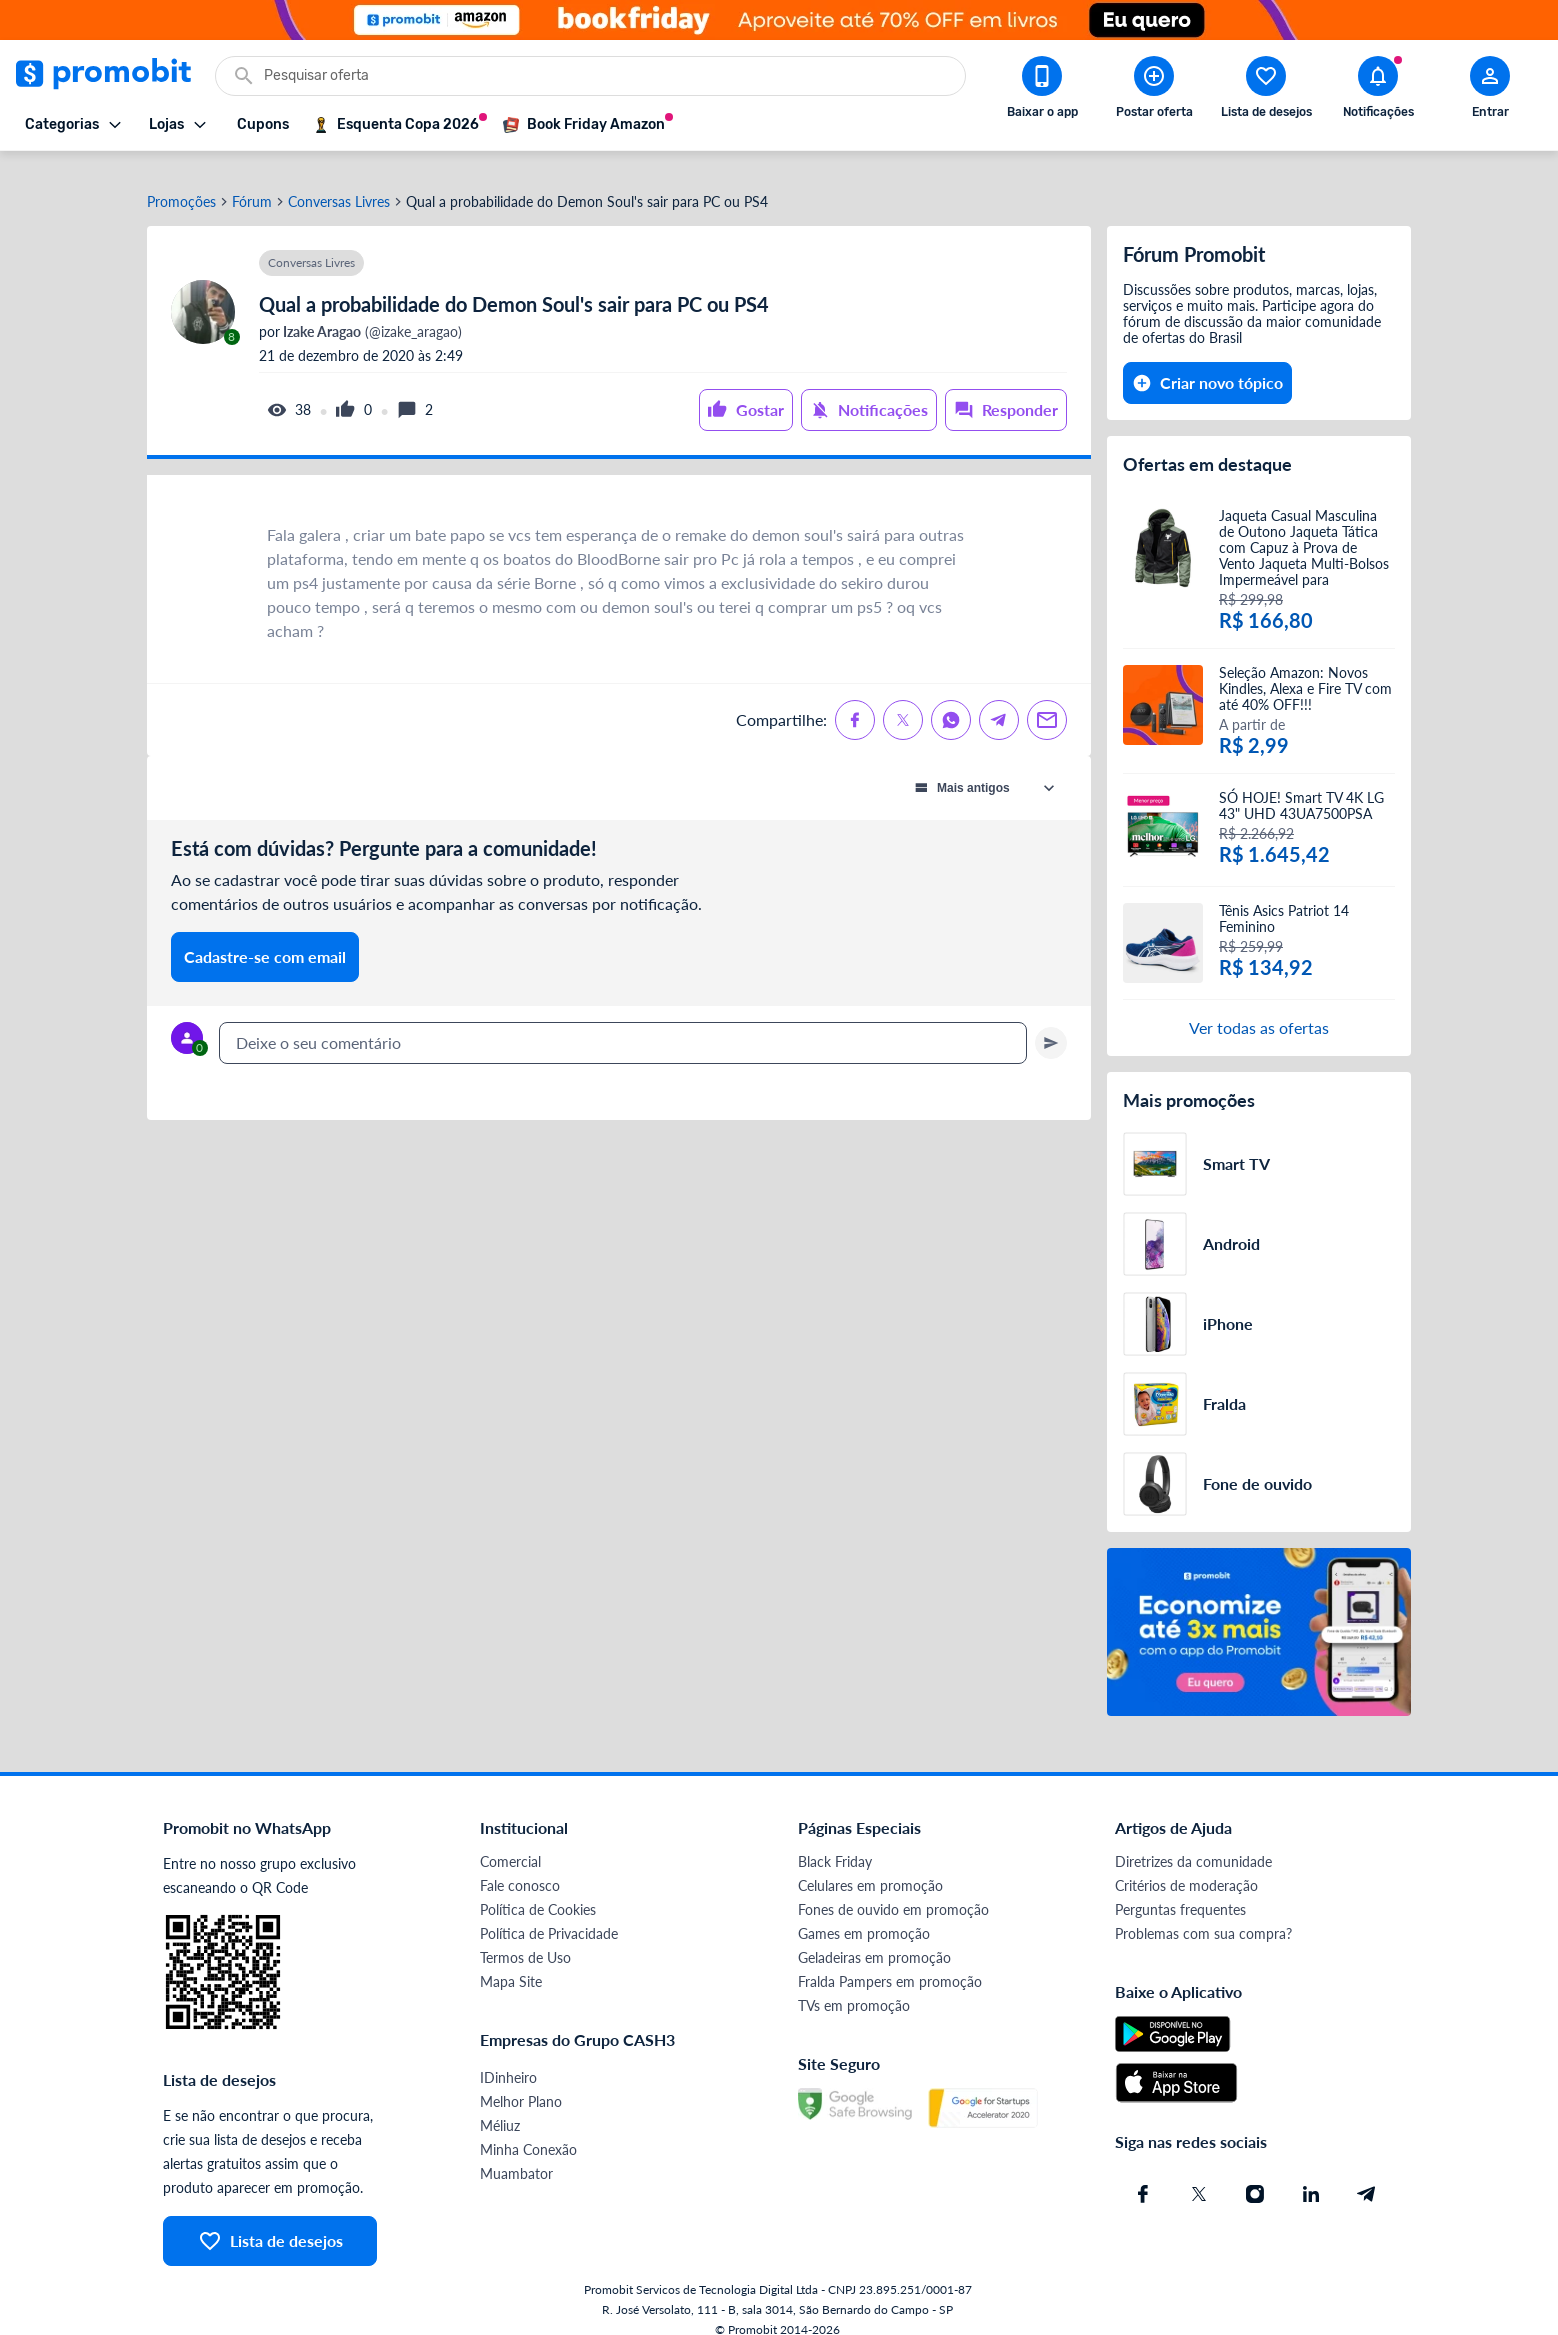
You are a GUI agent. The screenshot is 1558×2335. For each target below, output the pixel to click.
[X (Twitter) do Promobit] (1199, 2175)
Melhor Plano (521, 2082)
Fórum (252, 183)
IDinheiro (508, 2058)
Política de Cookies (538, 1890)
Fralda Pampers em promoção (890, 1962)
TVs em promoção (854, 1986)
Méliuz (500, 2106)
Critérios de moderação (1186, 1866)
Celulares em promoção (870, 1866)
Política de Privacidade (549, 1914)
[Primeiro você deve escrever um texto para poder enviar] (1051, 1024)
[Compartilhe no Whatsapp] (951, 701)
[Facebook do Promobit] (1143, 2175)
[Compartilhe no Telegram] (999, 701)
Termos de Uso (525, 1938)
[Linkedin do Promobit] (1311, 2175)
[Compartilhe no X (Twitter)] (903, 701)
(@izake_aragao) (371, 313)
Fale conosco (520, 1866)
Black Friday (835, 1842)
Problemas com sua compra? (1203, 1914)
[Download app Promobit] (1042, 91)
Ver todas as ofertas (1259, 1008)
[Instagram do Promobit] (1255, 2175)
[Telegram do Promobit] (1367, 2175)
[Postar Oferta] (1154, 91)
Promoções (181, 183)
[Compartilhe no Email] (1047, 701)
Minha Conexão (528, 2130)
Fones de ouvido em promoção (893, 1890)
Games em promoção (864, 1914)
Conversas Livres (339, 183)
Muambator (516, 2154)
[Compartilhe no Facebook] (855, 701)
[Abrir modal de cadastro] (1490, 91)
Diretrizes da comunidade (1193, 1842)
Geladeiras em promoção (874, 1938)
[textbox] (623, 1024)
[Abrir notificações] (1378, 91)
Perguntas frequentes (1180, 1890)
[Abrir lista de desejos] (1266, 91)
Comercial (510, 1842)
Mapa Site (511, 1962)
